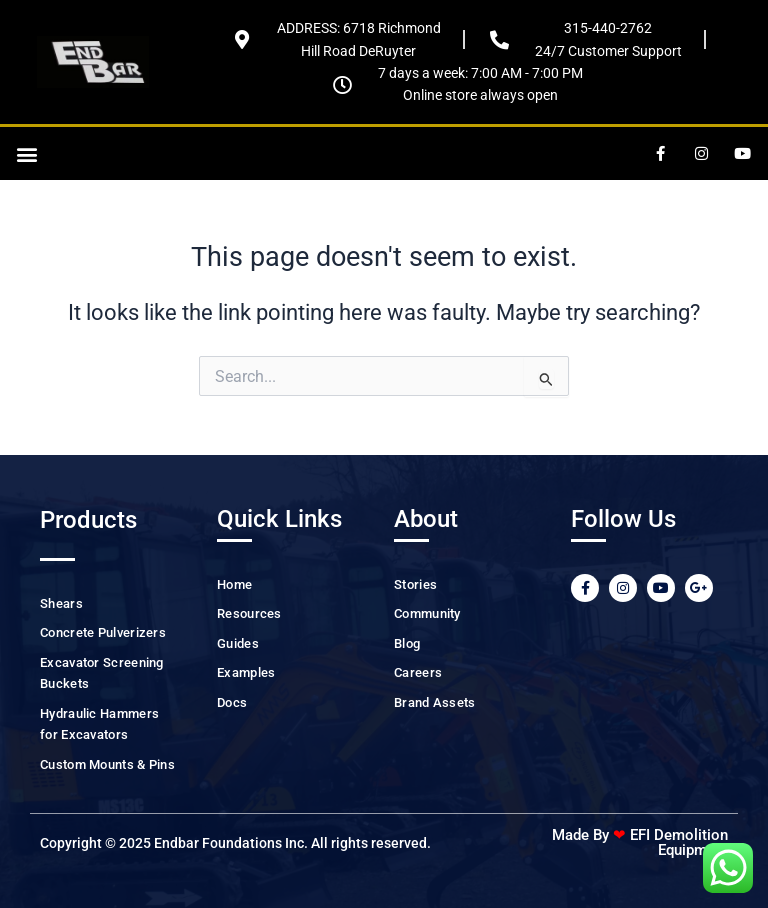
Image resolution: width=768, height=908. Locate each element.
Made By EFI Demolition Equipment (640, 842)
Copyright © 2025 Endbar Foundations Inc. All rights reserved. (235, 843)
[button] (26, 153)
